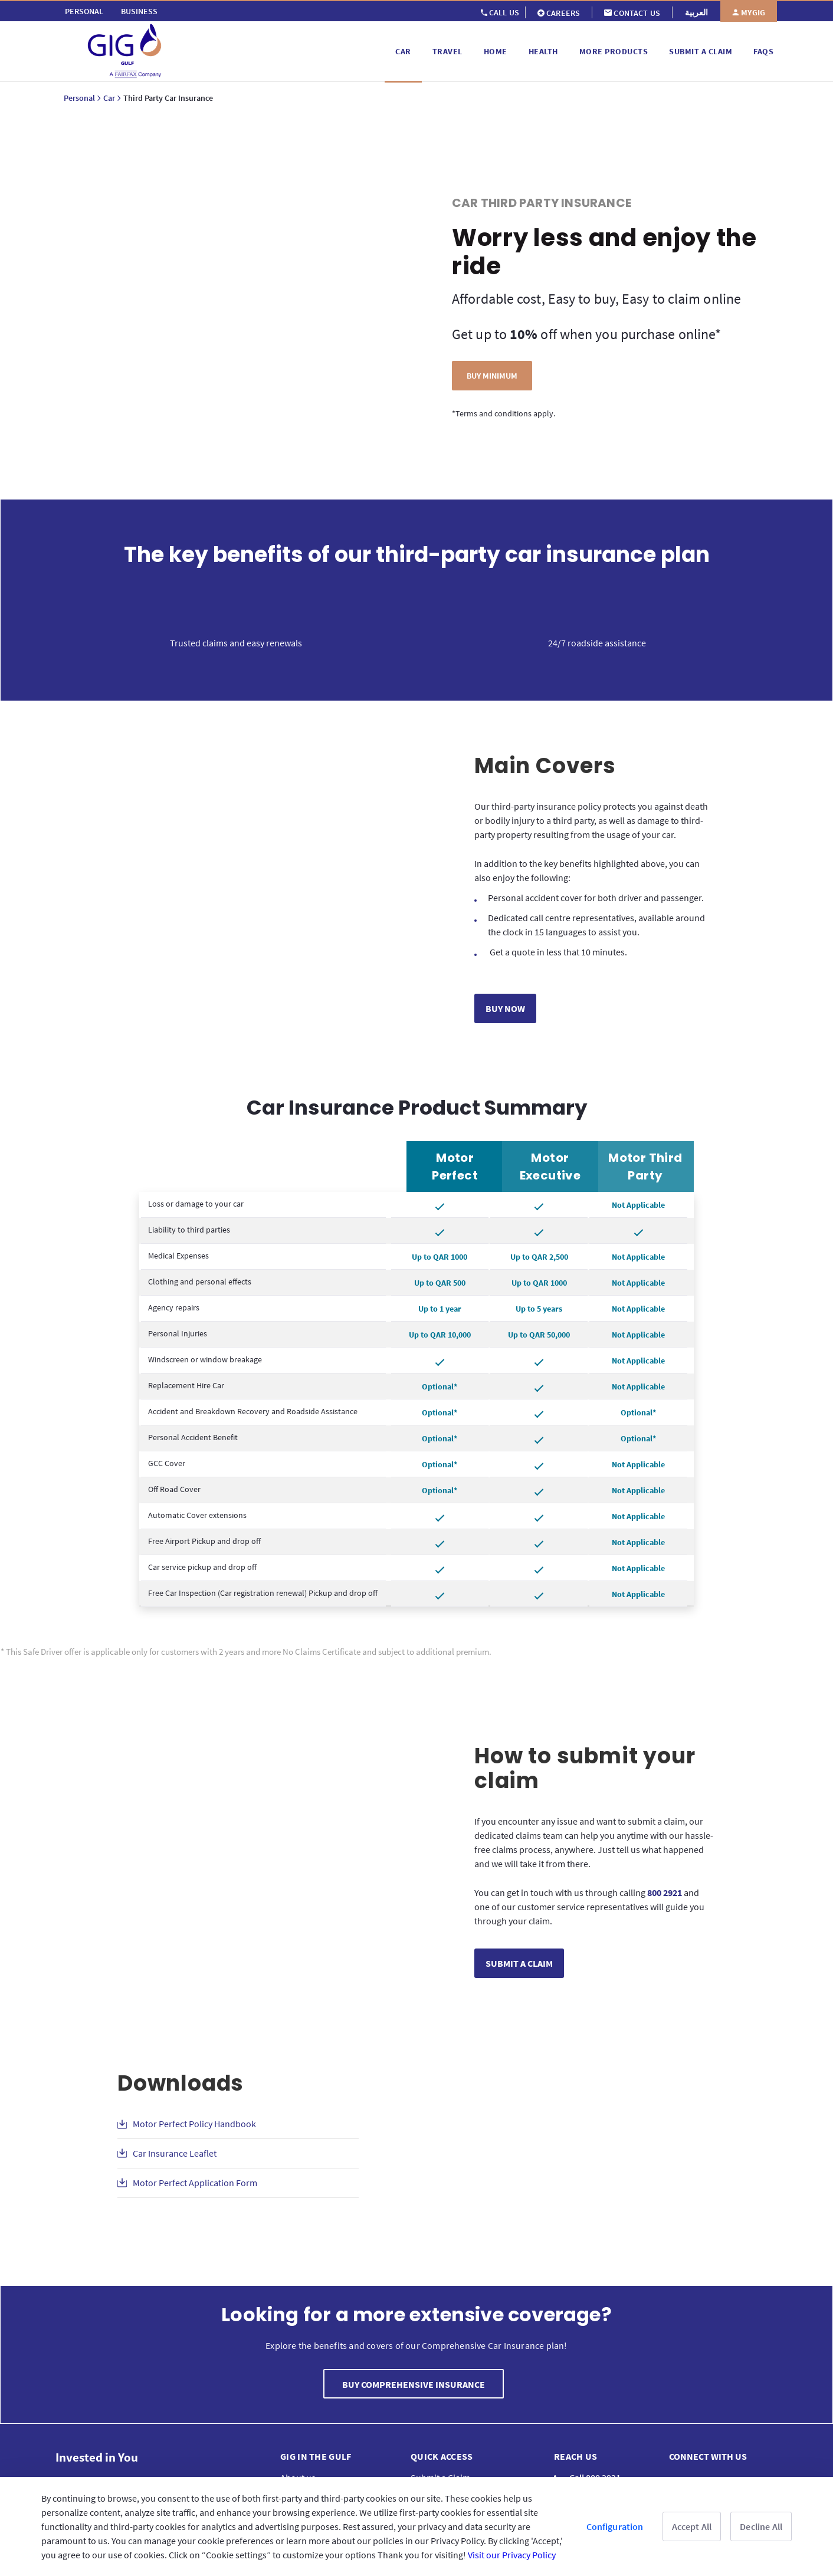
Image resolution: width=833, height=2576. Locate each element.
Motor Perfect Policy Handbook (194, 2124)
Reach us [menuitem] (576, 2456)
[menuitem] (84, 11)
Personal (79, 98)
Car (109, 98)
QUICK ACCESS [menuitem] (442, 2456)
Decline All (761, 2526)
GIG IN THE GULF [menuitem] (316, 2456)
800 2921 (664, 1892)
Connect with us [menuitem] (708, 2456)
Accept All (692, 2526)
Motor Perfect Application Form (195, 2183)
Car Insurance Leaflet (175, 2153)
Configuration (615, 2526)
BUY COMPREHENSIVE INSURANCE (413, 2384)
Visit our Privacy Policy (512, 2555)
